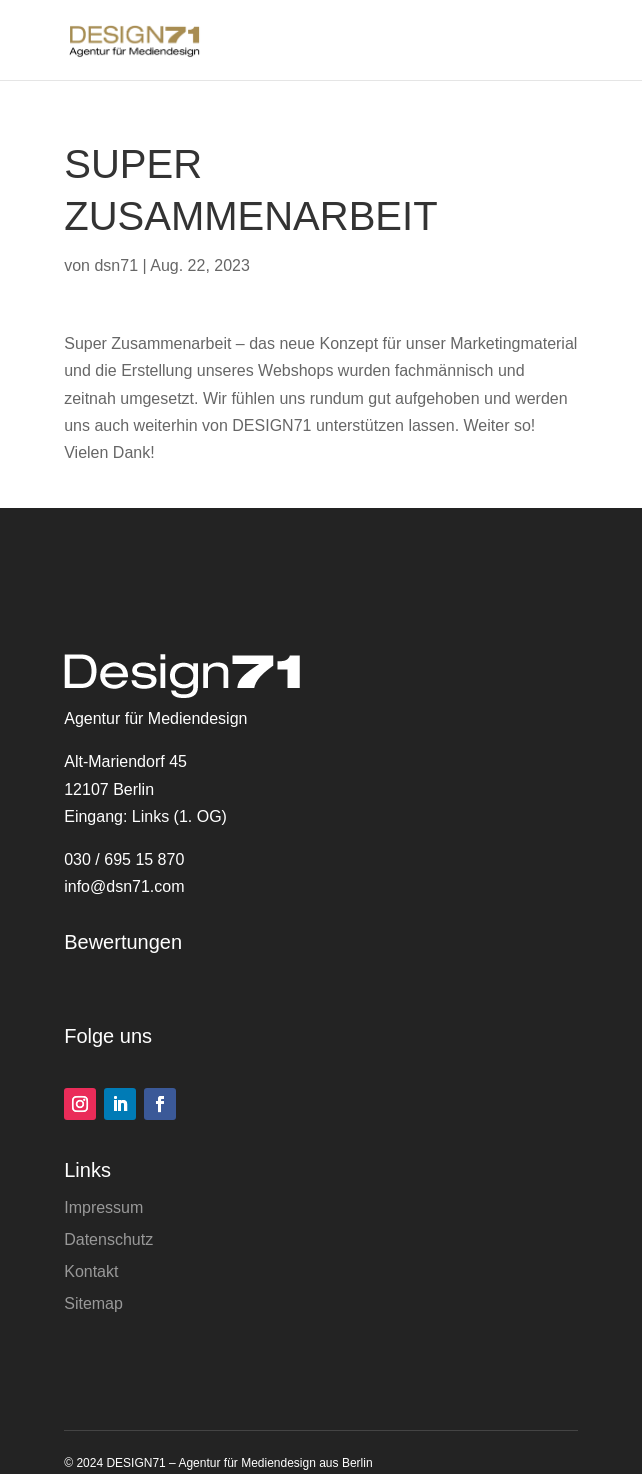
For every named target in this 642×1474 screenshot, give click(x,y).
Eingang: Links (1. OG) (145, 816)
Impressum (103, 1207)
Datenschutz (108, 1239)
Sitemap (93, 1303)
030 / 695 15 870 (124, 859)
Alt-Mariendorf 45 (125, 761)
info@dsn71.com (124, 886)
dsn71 (116, 265)
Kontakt (91, 1271)
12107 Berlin (109, 789)
